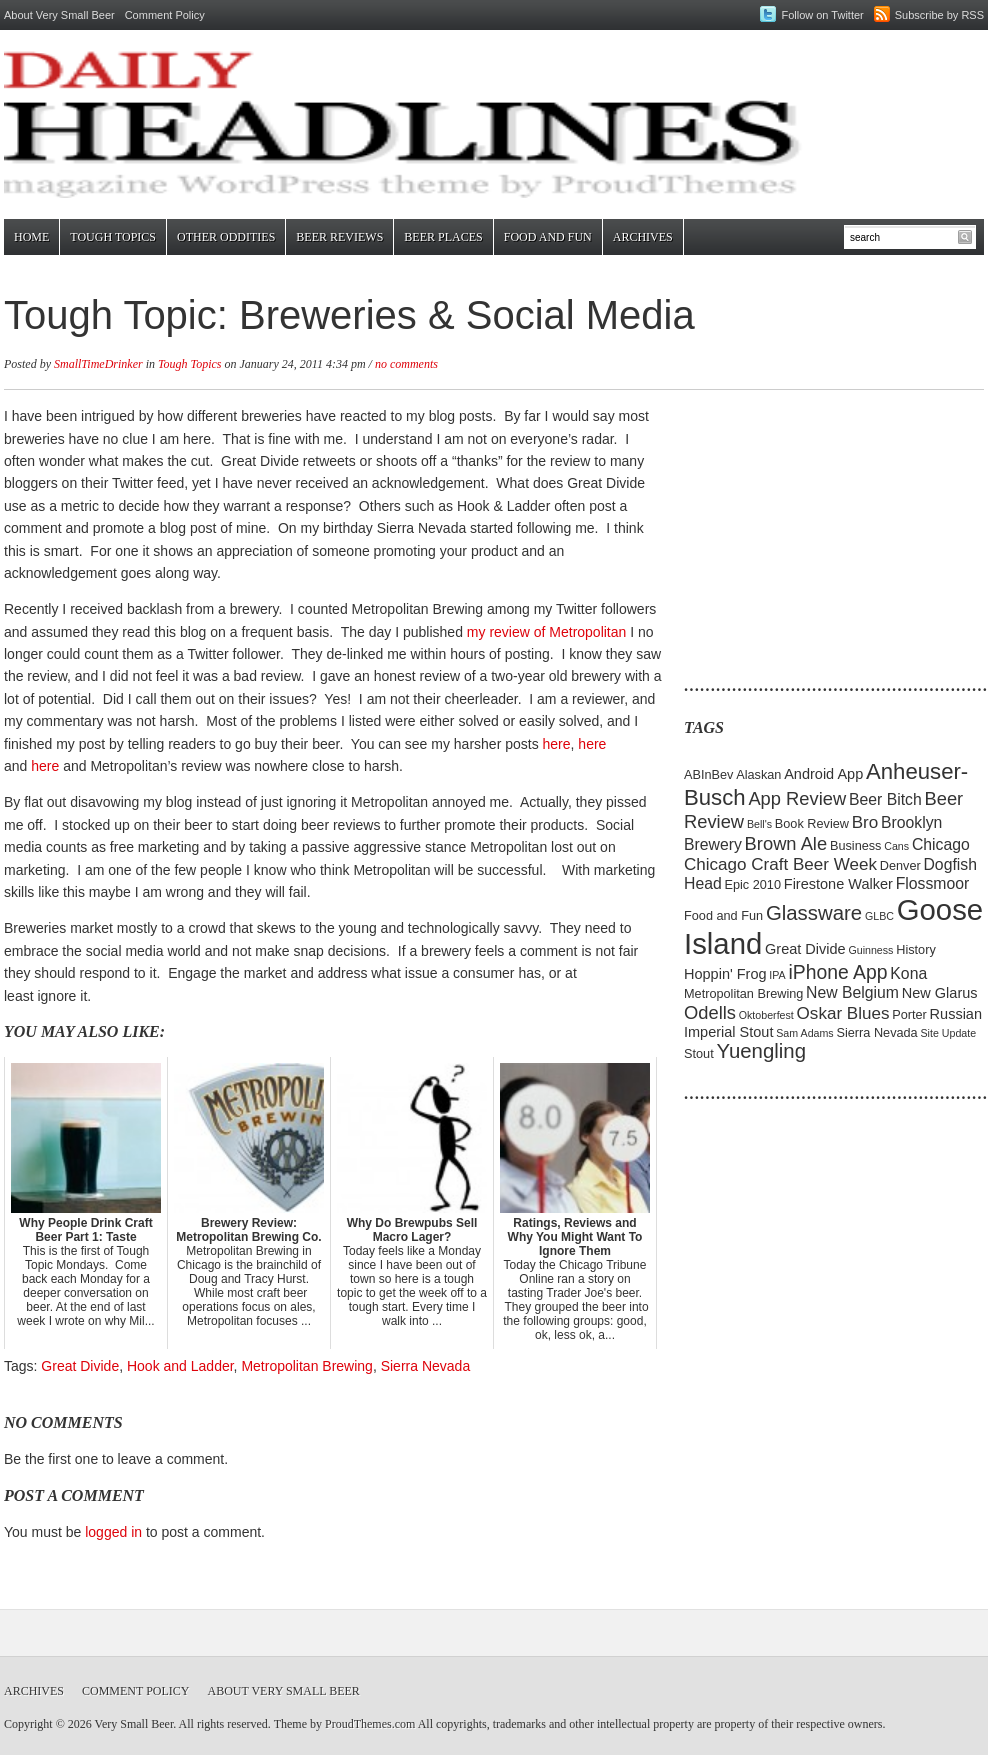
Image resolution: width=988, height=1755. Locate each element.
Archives (643, 237)
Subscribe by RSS (939, 15)
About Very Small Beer (59, 15)
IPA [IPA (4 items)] (777, 975)
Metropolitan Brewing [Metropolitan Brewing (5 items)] (743, 993)
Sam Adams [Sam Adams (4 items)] (804, 1033)
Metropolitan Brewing (307, 1366)
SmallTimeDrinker (98, 364)
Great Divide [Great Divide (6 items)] (805, 949)
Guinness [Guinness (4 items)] (870, 950)
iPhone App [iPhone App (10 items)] (838, 972)
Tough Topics (113, 237)
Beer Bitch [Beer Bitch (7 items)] (885, 799)
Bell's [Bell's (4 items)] (759, 824)
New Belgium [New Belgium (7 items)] (852, 992)
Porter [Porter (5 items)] (909, 1014)
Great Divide (80, 1366)
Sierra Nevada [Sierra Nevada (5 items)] (876, 1032)
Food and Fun (548, 237)
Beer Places (443, 237)
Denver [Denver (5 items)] (900, 865)
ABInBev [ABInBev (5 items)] (708, 774)
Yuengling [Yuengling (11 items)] (761, 1051)
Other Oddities (226, 237)
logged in (113, 1532)
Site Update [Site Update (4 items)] (948, 1033)
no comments (406, 364)
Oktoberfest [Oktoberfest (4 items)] (766, 1015)
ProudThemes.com (370, 1724)
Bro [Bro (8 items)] (865, 822)
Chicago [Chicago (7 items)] (941, 844)
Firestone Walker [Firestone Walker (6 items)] (838, 884)
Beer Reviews (339, 237)
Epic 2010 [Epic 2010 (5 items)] (752, 884)
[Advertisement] (809, 530)
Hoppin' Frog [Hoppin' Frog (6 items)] (725, 974)
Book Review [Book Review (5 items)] (812, 823)
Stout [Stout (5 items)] (699, 1053)
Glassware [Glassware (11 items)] (814, 913)
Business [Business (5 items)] (856, 845)
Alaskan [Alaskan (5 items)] (758, 774)
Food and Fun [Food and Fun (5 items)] (723, 915)
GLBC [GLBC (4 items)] (879, 916)
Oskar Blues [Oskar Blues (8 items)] (843, 1013)
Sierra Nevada (426, 1366)
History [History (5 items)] (916, 949)
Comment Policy (165, 15)
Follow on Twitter (822, 15)
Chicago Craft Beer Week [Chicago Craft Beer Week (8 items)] (780, 864)
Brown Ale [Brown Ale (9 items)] (786, 843)
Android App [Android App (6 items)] (823, 774)
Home (31, 237)
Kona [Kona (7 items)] (908, 973)
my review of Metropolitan (547, 632)
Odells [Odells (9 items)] (710, 1012)
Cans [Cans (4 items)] (896, 846)
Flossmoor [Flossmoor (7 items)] (933, 883)
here (557, 744)
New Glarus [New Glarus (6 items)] (940, 993)
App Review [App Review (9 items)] (797, 798)
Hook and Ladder (180, 1366)
